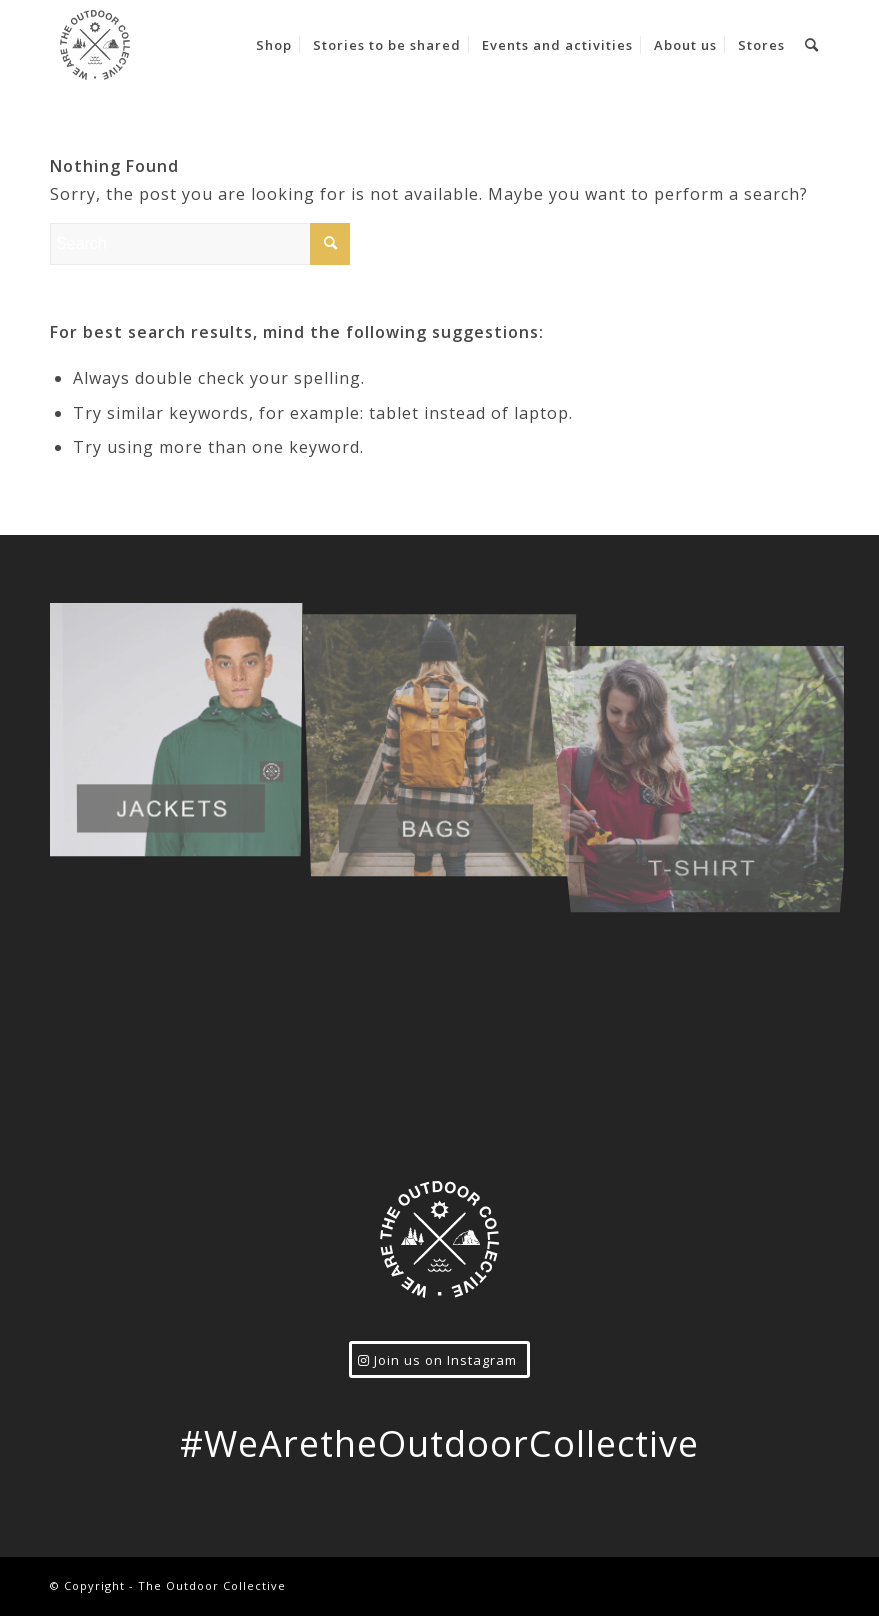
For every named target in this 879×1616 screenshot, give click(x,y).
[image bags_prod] (447, 732)
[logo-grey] (95, 45)
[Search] (812, 45)
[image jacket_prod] (182, 732)
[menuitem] (274, 45)
